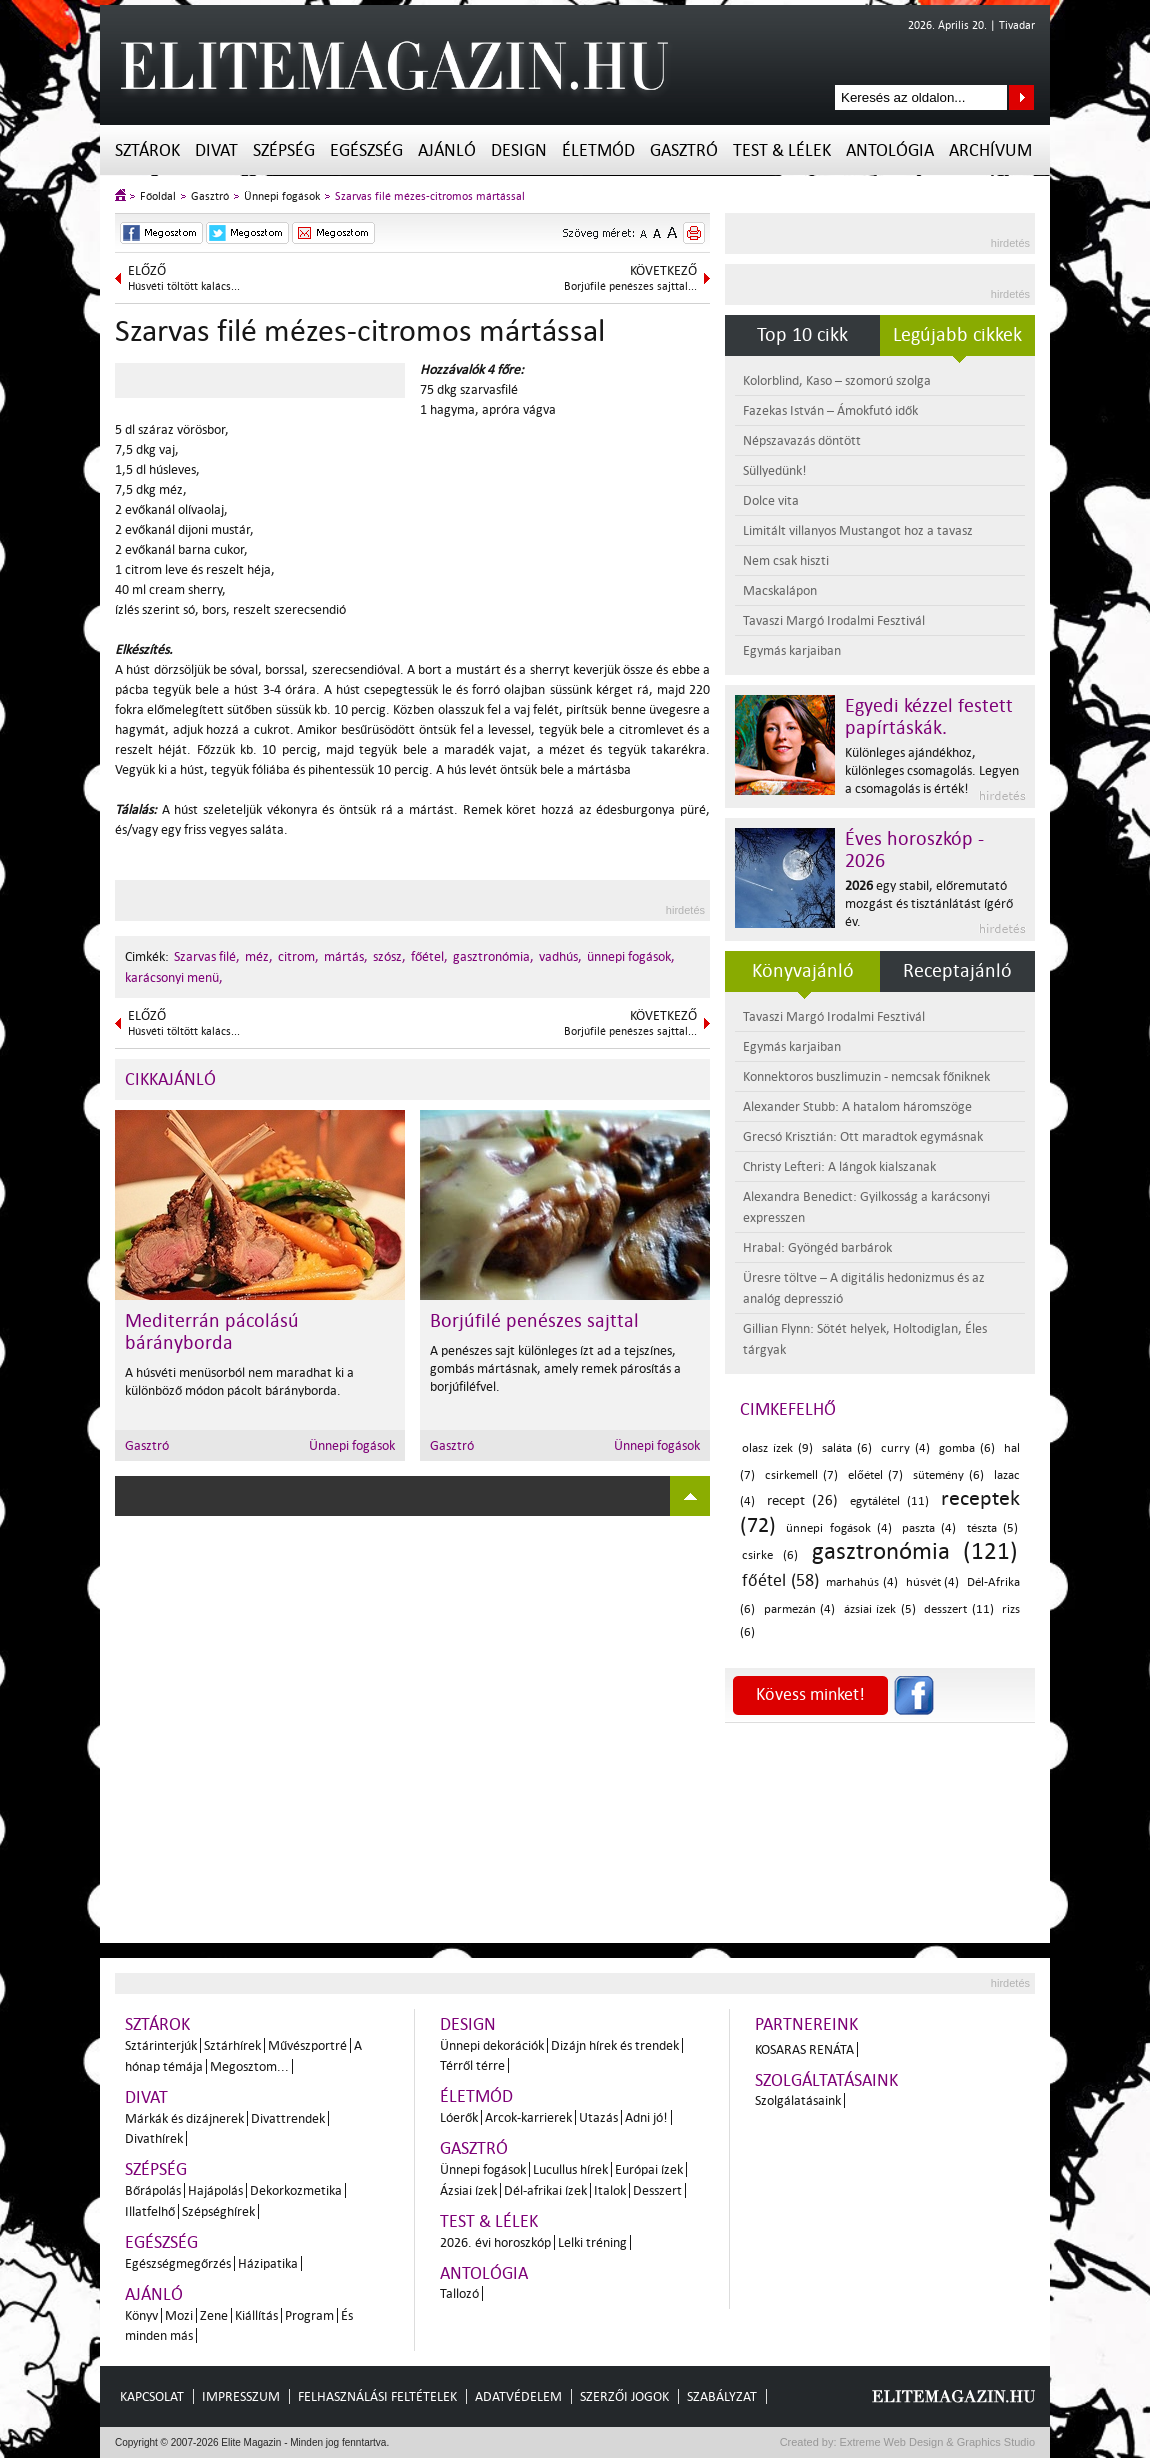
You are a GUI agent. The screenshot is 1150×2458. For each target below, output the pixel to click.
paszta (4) (929, 1528)
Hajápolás (215, 2190)
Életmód (598, 150)
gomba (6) (967, 1448)
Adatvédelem (518, 2396)
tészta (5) (992, 1528)
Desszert (657, 2190)
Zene (214, 2315)
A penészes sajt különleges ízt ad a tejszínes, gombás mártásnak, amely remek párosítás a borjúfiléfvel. (555, 1368)
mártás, (346, 956)
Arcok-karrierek (528, 2117)
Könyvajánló (803, 971)
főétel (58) (780, 1580)
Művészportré (307, 2045)
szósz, (389, 956)
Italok (610, 2190)
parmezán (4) (800, 1609)
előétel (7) (876, 1475)
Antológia (890, 150)
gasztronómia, (493, 956)
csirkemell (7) (802, 1475)
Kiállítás (256, 2315)
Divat (216, 150)
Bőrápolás (153, 2190)
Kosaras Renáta (804, 2049)
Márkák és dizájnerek (184, 2118)
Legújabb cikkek (957, 335)
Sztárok (147, 150)
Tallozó (459, 2293)
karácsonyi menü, (174, 977)
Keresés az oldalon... (1021, 97)
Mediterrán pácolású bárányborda (212, 1332)
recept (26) (803, 1500)
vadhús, (560, 956)
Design (519, 150)
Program (309, 2315)
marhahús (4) (862, 1582)
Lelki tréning (592, 2242)
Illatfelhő (150, 2211)
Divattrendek (288, 2118)
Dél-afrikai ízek (545, 2190)
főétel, (429, 956)
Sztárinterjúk (161, 2045)
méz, (259, 956)
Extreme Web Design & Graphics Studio (936, 2442)
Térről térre (472, 2065)
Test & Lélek (782, 150)
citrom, (298, 956)
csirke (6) (770, 1555)
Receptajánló (957, 971)
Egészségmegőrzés (178, 2263)
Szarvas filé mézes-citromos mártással (430, 196)
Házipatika (268, 2263)
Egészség (366, 150)
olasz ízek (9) (777, 1448)
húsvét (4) (933, 1582)
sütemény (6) (949, 1475)
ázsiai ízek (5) (880, 1609)
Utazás (598, 2117)
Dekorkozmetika (296, 2190)
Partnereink (806, 2024)
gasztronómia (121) (915, 1551)
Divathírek (154, 2138)
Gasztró (684, 150)
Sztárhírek (232, 2045)
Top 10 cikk (802, 335)
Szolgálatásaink (798, 2100)
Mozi (179, 2315)
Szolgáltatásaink (826, 2080)
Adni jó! (646, 2117)
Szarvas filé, (207, 956)
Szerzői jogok (624, 2396)
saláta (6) (847, 1448)
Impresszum (241, 2396)
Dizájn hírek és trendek (615, 2045)
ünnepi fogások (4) (839, 1528)
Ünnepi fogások (282, 196)
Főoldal (158, 196)
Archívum (990, 150)
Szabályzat (722, 2396)
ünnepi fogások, (631, 956)
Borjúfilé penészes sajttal (534, 1321)
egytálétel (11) (890, 1501)
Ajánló (447, 150)
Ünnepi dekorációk (492, 2045)
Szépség (284, 150)
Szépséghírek (218, 2211)
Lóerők (459, 2117)
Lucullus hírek (570, 2169)
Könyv (141, 2315)
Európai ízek (649, 2169)
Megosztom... (249, 2066)
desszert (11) (959, 1609)
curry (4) (905, 1448)
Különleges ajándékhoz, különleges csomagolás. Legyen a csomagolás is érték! (932, 770)
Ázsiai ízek (468, 2190)
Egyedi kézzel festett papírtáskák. (929, 717)
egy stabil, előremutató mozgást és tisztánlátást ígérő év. (929, 903)
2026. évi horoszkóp (495, 2242)
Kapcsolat (152, 2396)
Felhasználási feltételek (377, 2396)
